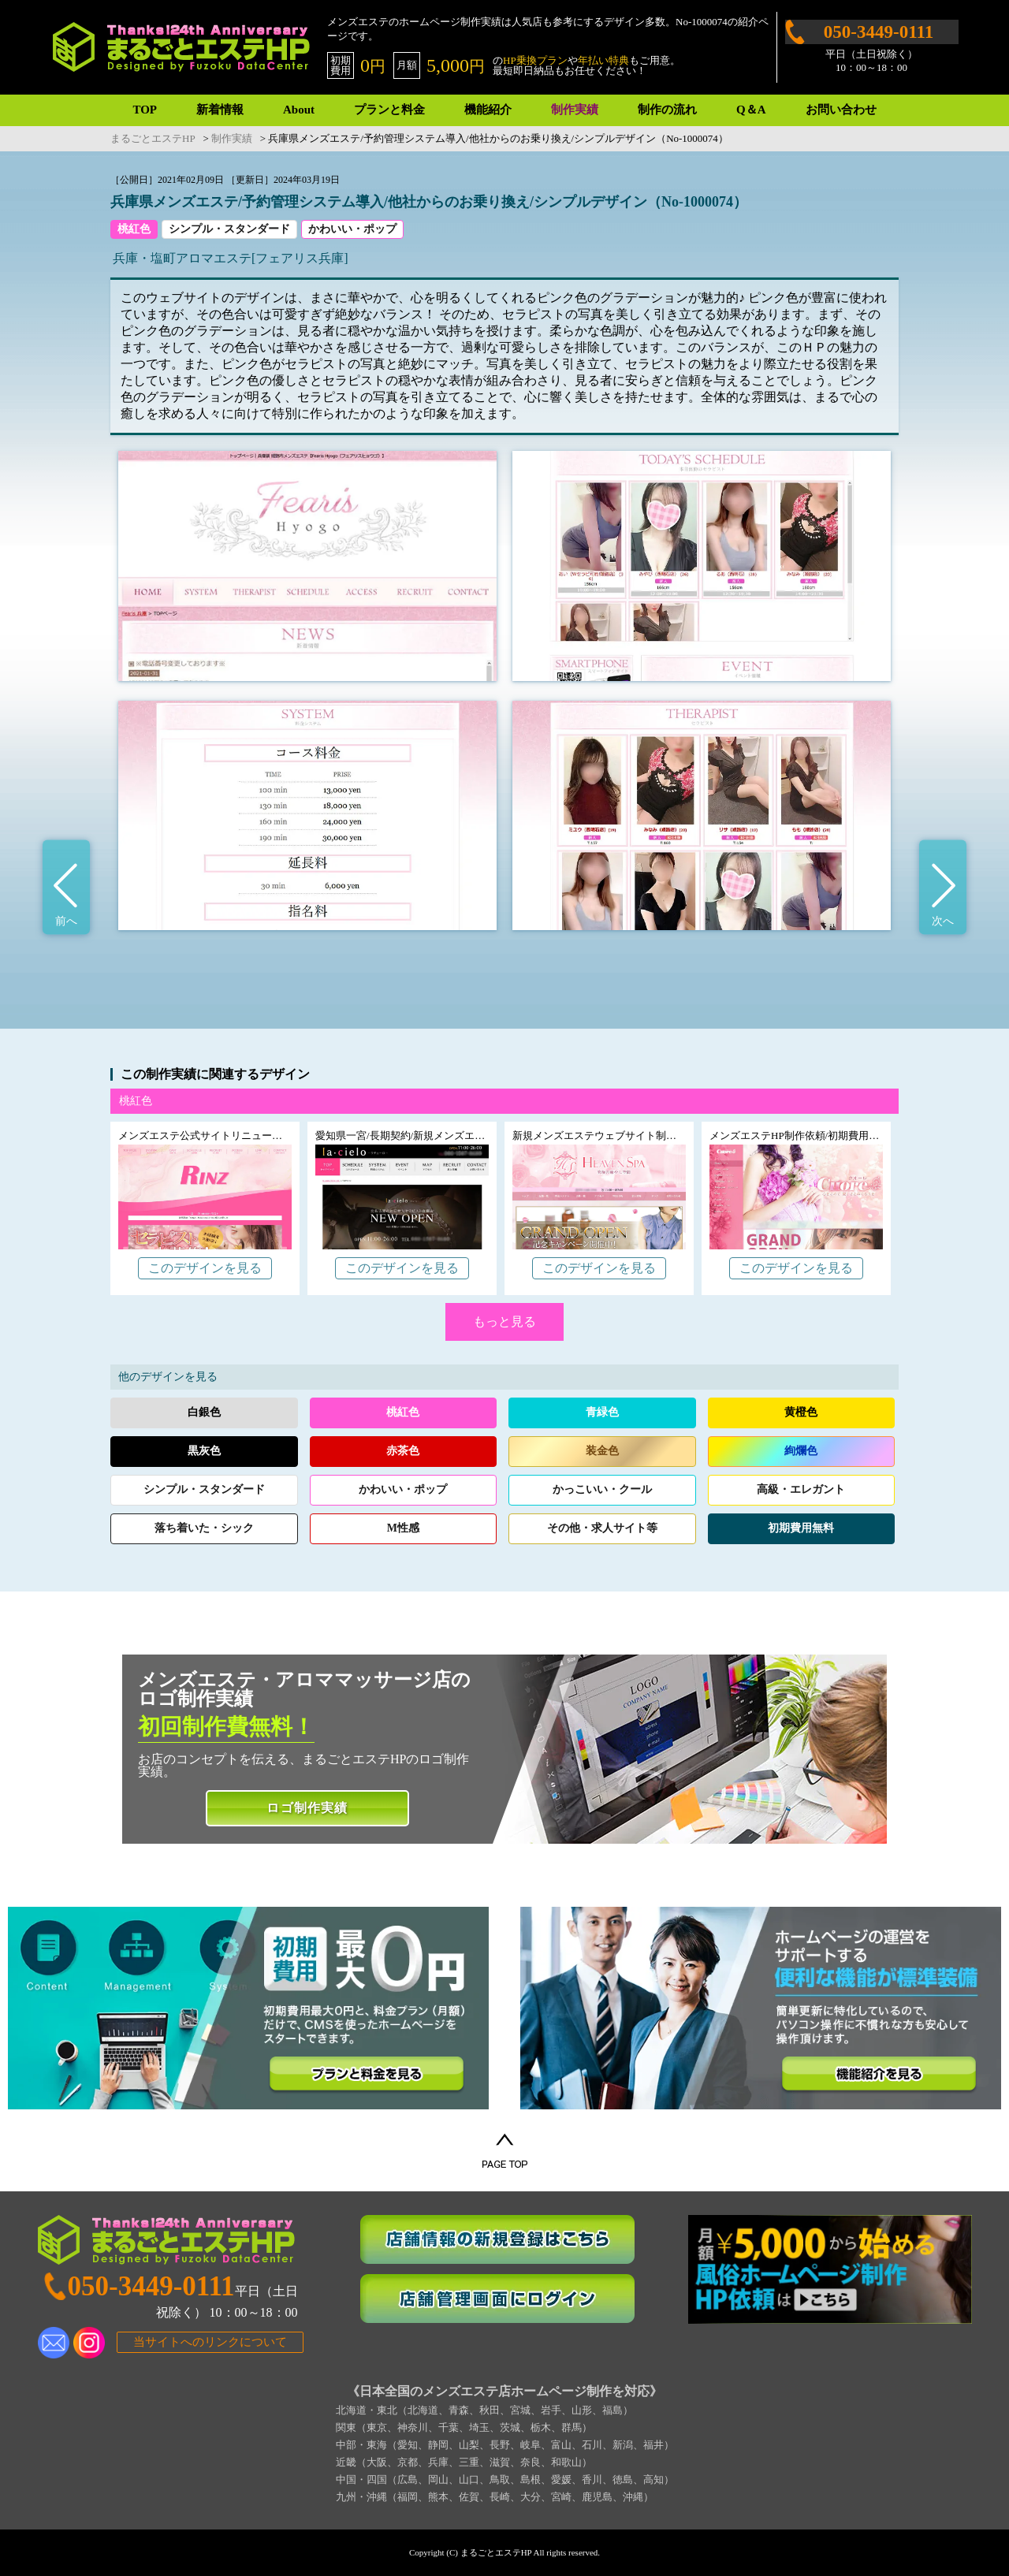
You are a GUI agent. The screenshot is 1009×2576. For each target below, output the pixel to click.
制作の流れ (667, 109)
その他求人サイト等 (602, 1528)
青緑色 (602, 1412)
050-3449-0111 (878, 32)
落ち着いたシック (204, 1528)
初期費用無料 (801, 1528)
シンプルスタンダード (204, 1489)
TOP (144, 109)
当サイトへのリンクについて (210, 2342)
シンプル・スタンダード (229, 229)
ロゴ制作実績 (307, 1808)
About (299, 109)
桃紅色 (134, 229)
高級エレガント (801, 1489)
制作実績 (574, 109)
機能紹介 (488, 109)
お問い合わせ (841, 109)
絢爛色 (800, 1451)
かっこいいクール (602, 1489)
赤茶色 (402, 1451)
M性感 (403, 1528)
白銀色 (204, 1412)
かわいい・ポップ (352, 229)
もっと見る (504, 1321)
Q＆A (751, 109)
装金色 (602, 1451)
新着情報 (220, 109)
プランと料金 (389, 109)
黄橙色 (800, 1412)
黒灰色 (204, 1451)
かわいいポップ (403, 1489)
